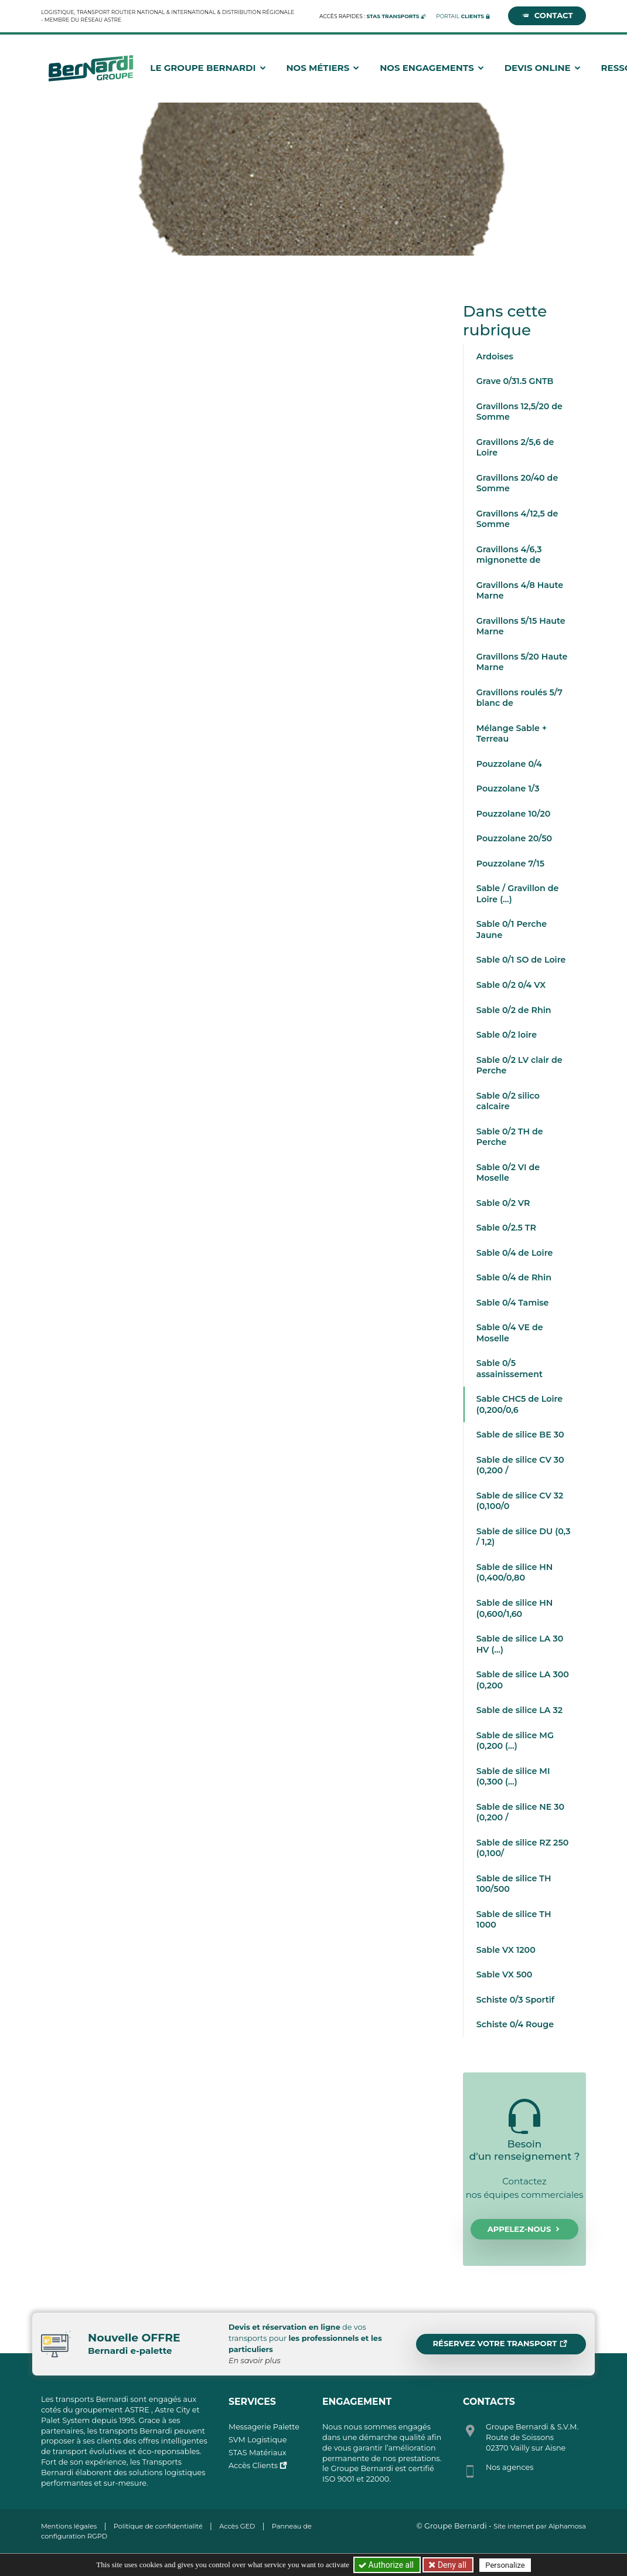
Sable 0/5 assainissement (509, 1368)
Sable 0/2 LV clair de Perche (519, 1065)
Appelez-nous (525, 2229)
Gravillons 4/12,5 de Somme (517, 519)
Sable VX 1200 (506, 1950)
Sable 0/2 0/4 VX (511, 985)
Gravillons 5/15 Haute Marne (520, 626)
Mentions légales (69, 2526)
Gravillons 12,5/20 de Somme (519, 412)
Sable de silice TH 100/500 (513, 1884)
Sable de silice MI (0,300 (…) (513, 1776)
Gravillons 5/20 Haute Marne (522, 662)
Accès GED (237, 2526)
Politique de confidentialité (158, 2526)
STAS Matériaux (258, 2452)
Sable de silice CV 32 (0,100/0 (520, 1501)
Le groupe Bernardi (208, 67)
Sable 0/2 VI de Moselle (508, 1173)
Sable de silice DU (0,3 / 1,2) (523, 1537)
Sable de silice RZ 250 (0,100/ (522, 1848)
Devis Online (543, 67)
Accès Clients (253, 2465)
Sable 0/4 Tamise (512, 1302)
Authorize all (387, 2565)
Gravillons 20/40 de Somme (517, 483)
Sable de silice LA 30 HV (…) (520, 1644)
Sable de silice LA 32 (519, 1710)
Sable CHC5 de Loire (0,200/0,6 (519, 1404)
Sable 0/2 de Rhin (513, 1010)
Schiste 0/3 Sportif (515, 1999)
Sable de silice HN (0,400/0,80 (514, 1572)
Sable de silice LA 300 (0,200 (522, 1680)
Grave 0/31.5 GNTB (515, 381)
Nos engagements (432, 67)
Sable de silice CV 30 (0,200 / (520, 1465)
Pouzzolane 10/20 (513, 813)
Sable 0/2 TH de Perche (509, 1137)
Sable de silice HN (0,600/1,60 (514, 1608)
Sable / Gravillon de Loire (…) (517, 894)
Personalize (504, 2565)
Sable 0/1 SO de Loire (521, 959)
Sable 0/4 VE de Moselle (509, 1333)
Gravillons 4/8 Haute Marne (519, 590)
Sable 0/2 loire (506, 1034)
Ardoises (494, 356)
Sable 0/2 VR (503, 1203)
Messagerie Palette (264, 2426)
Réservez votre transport (499, 2344)
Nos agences (510, 2467)
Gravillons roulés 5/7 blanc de (519, 698)
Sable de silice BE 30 (520, 1434)
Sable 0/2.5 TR (506, 1227)
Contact (547, 16)
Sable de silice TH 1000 (513, 1920)
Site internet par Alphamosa (539, 2526)
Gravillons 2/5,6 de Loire (515, 447)
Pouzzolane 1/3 (508, 788)
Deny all (450, 2565)
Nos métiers (323, 67)
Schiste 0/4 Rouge (515, 2024)
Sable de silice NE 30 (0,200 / (520, 1812)
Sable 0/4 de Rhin (513, 1277)
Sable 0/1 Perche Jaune (511, 929)
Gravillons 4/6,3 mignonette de (509, 555)
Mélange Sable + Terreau (511, 734)
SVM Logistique (258, 2439)
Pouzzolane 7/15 (510, 863)
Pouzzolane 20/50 (514, 838)
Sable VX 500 (504, 1974)
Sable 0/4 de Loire (514, 1253)
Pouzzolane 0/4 (509, 764)
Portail (460, 15)
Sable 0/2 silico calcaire (508, 1101)
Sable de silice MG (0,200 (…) (515, 1741)
